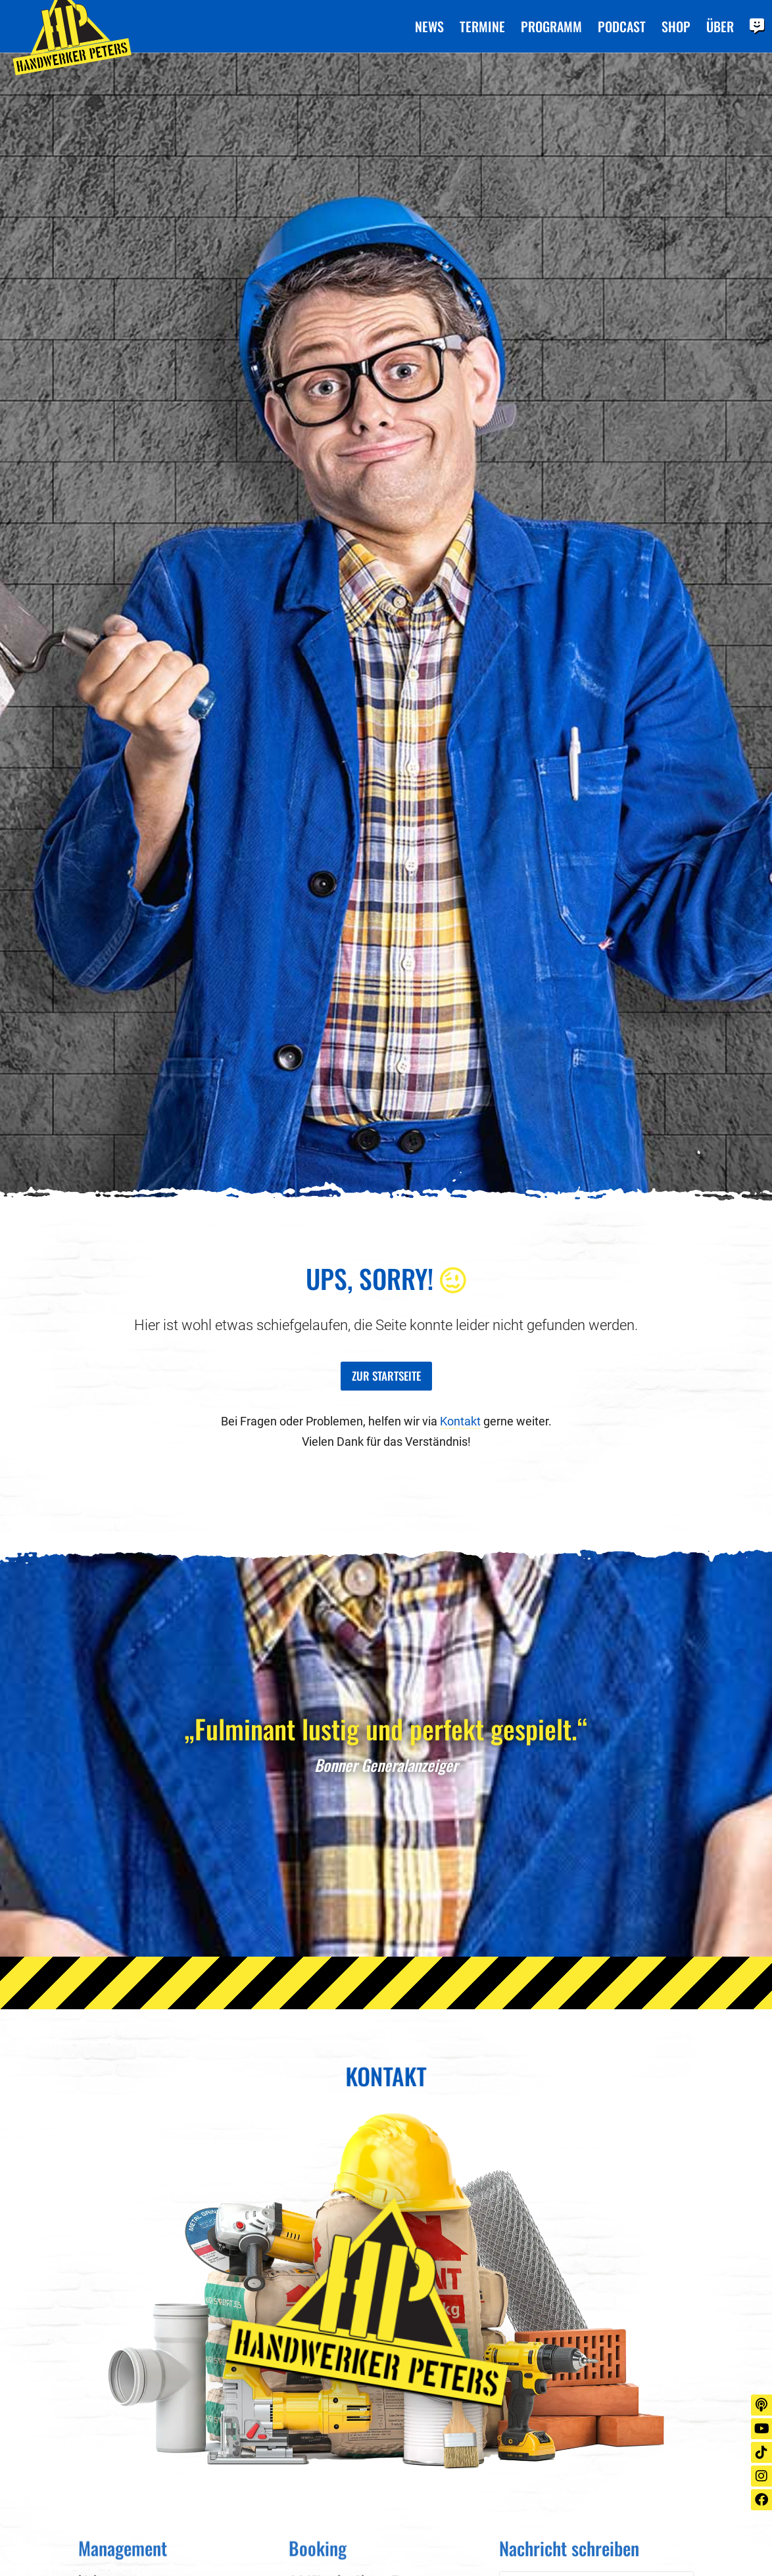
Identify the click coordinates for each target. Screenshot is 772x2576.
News (429, 26)
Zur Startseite (386, 1375)
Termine (482, 26)
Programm (551, 26)
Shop (676, 26)
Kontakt (460, 1421)
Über (720, 26)
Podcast (622, 26)
